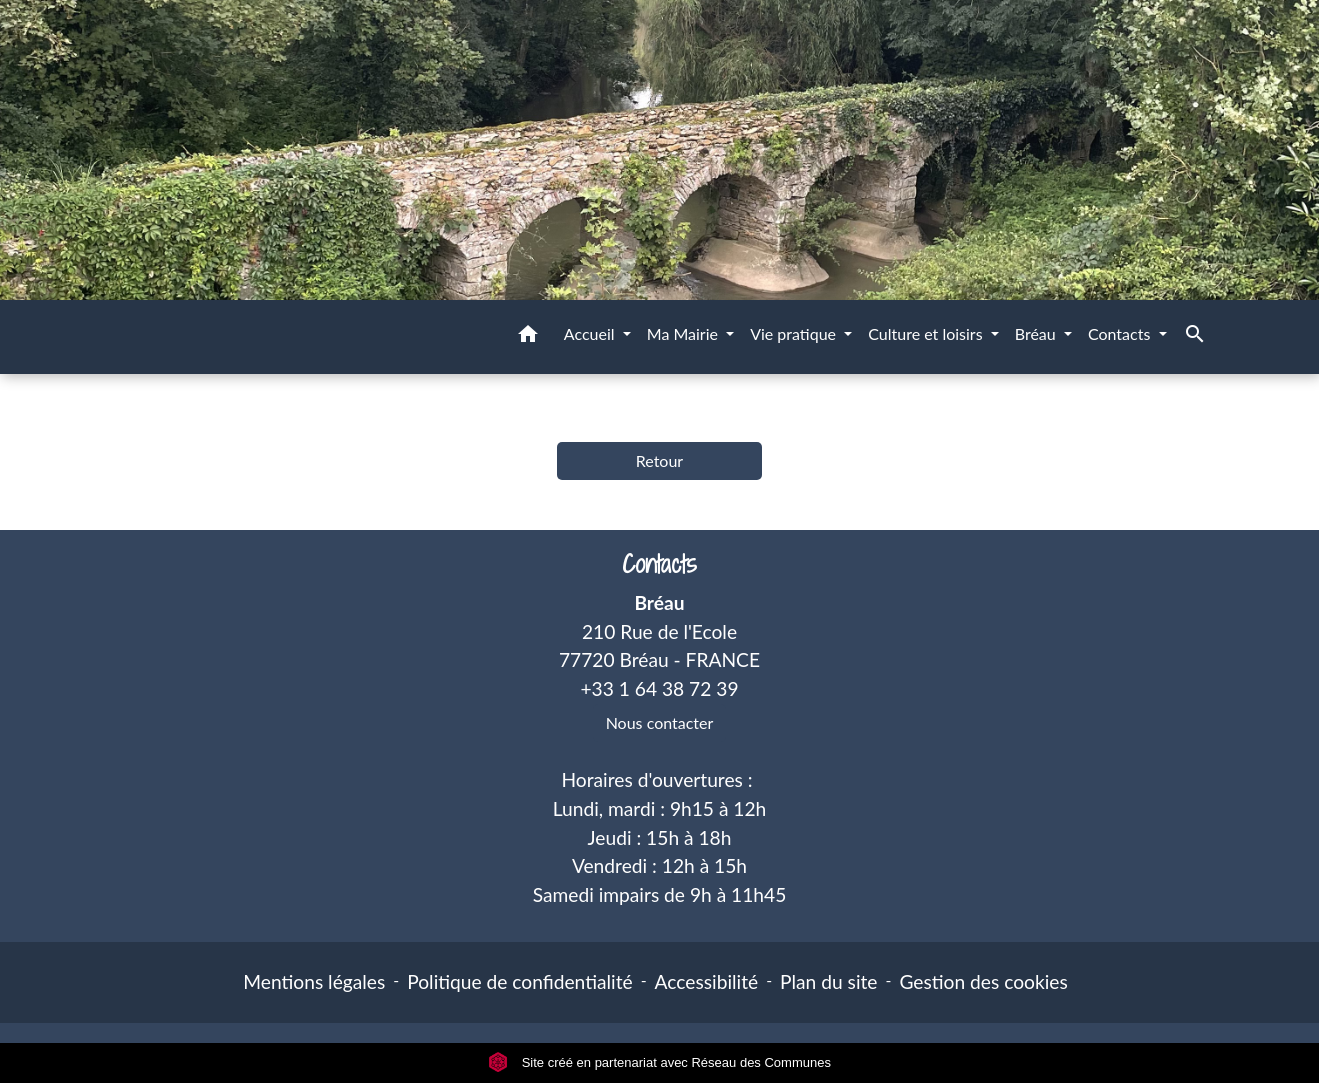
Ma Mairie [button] (684, 333)
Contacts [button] (1121, 333)
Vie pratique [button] (795, 333)
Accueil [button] (591, 333)
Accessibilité (707, 981)
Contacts (659, 564)
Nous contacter (660, 722)
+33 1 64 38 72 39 (659, 688)
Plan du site (828, 981)
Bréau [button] (1037, 333)
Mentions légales (314, 981)
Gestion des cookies (983, 981)
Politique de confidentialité (519, 981)
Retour (659, 460)
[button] (528, 337)
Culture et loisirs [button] (927, 333)
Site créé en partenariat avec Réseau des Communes (659, 1062)
